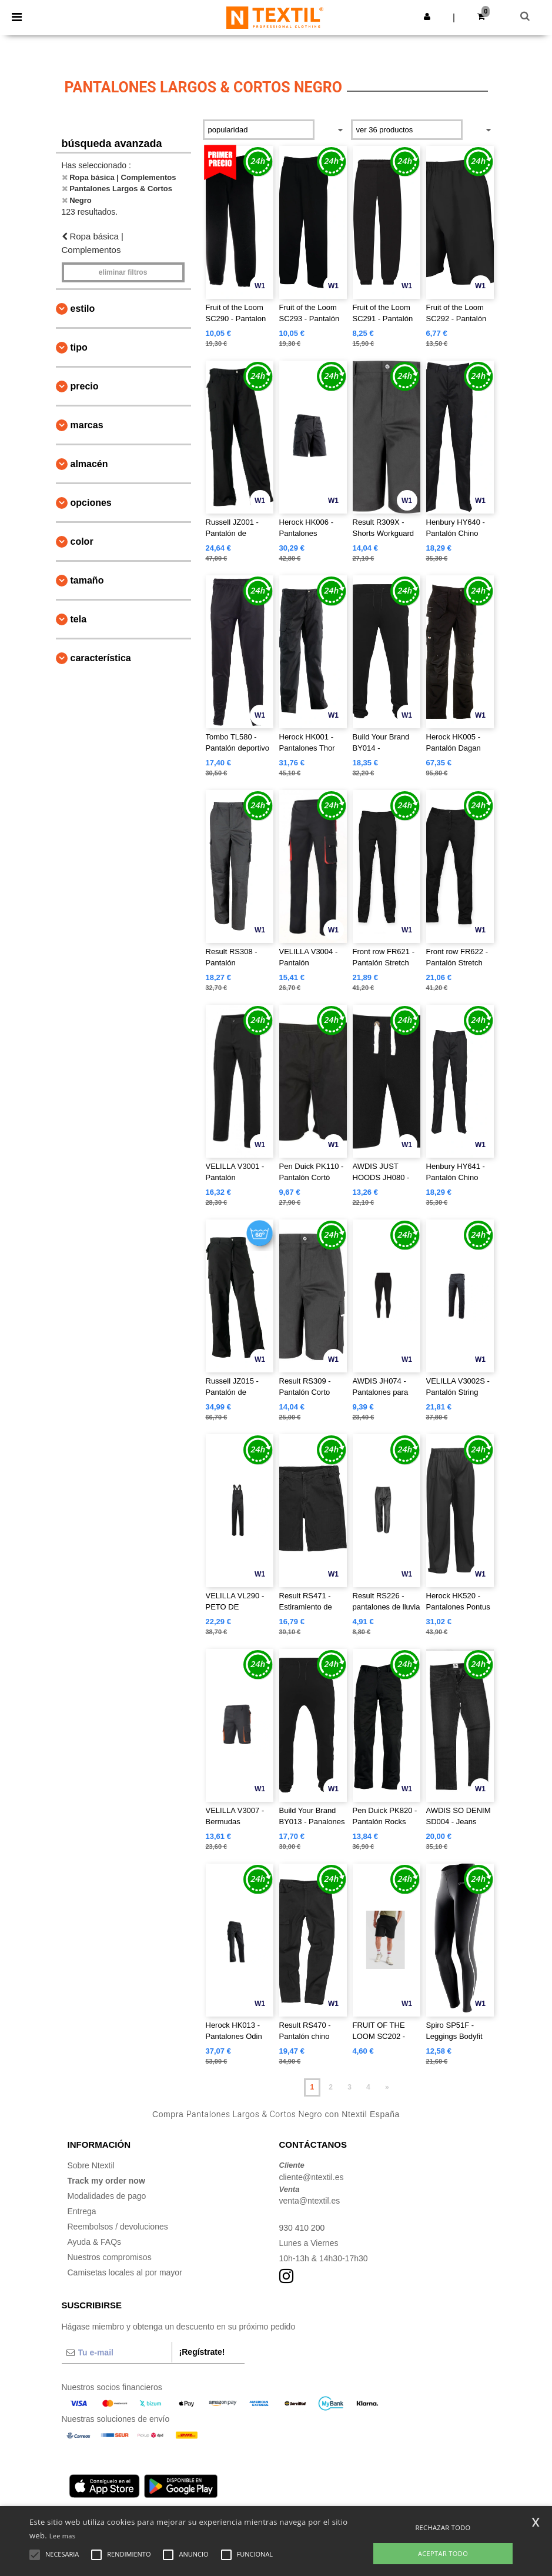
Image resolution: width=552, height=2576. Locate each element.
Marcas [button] (87, 425)
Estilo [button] (83, 309)
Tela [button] (79, 619)
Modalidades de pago (107, 2196)
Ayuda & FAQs (95, 2242)
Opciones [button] (91, 503)
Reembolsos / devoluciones (118, 2226)
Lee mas (62, 2535)
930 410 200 (302, 2227)
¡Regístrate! (202, 2352)
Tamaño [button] (87, 580)
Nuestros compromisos (110, 2257)
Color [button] (82, 541)
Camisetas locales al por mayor (125, 2272)
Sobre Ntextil (91, 2165)
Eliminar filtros (123, 272)
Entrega (82, 2211)
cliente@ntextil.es (311, 2177)
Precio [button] (85, 386)
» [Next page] (387, 2087)
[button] (427, 16)
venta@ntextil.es (309, 2200)
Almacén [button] (89, 464)
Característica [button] (101, 658)
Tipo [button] (79, 347)
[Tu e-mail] (117, 2352)
